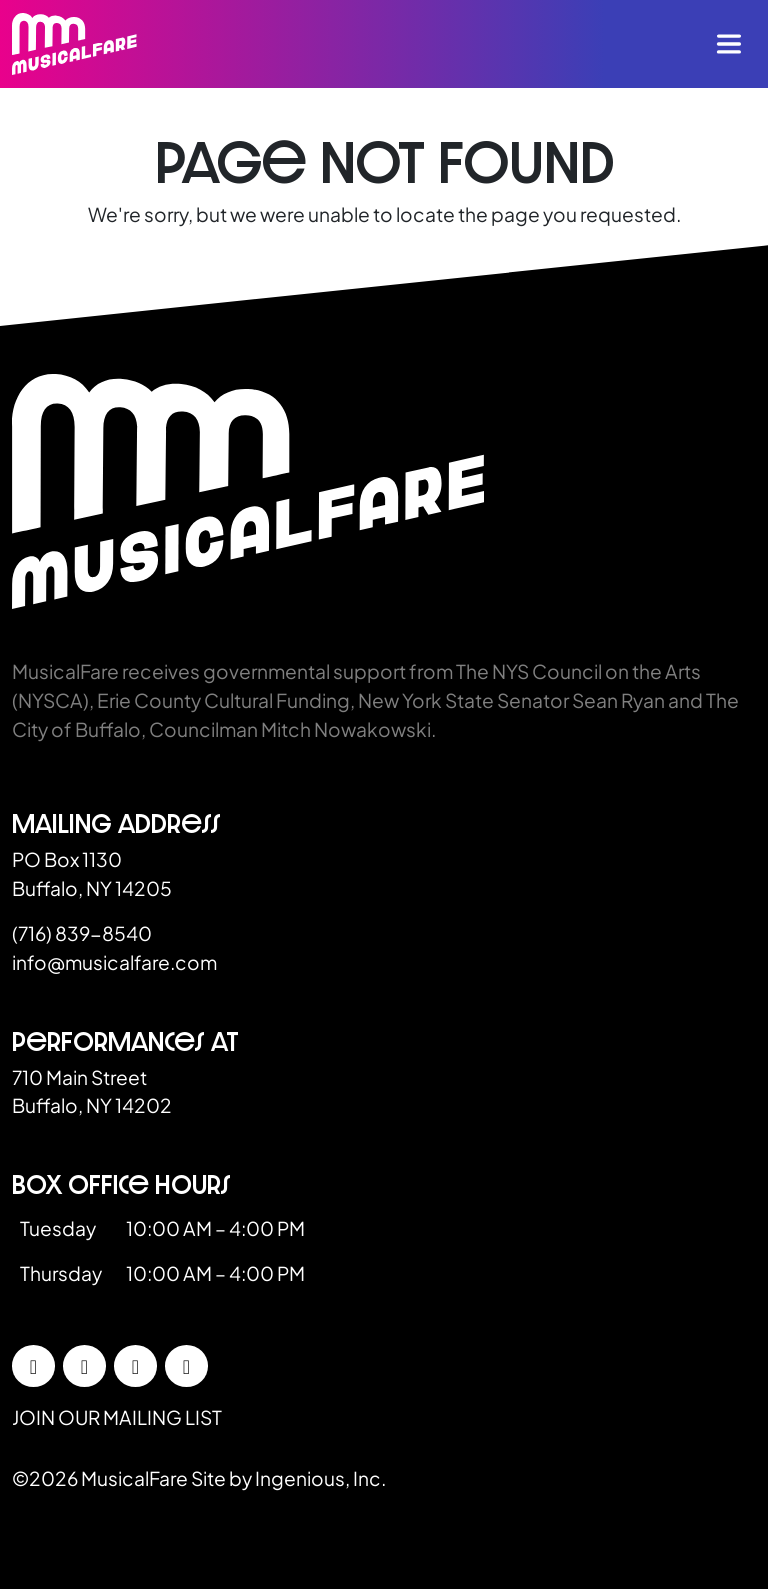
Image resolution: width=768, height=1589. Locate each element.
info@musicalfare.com (114, 962)
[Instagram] (84, 1366)
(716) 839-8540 (82, 933)
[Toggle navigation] (729, 44)
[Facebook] (33, 1366)
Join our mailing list (117, 1417)
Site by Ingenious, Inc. (288, 1478)
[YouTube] (186, 1366)
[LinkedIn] (135, 1366)
